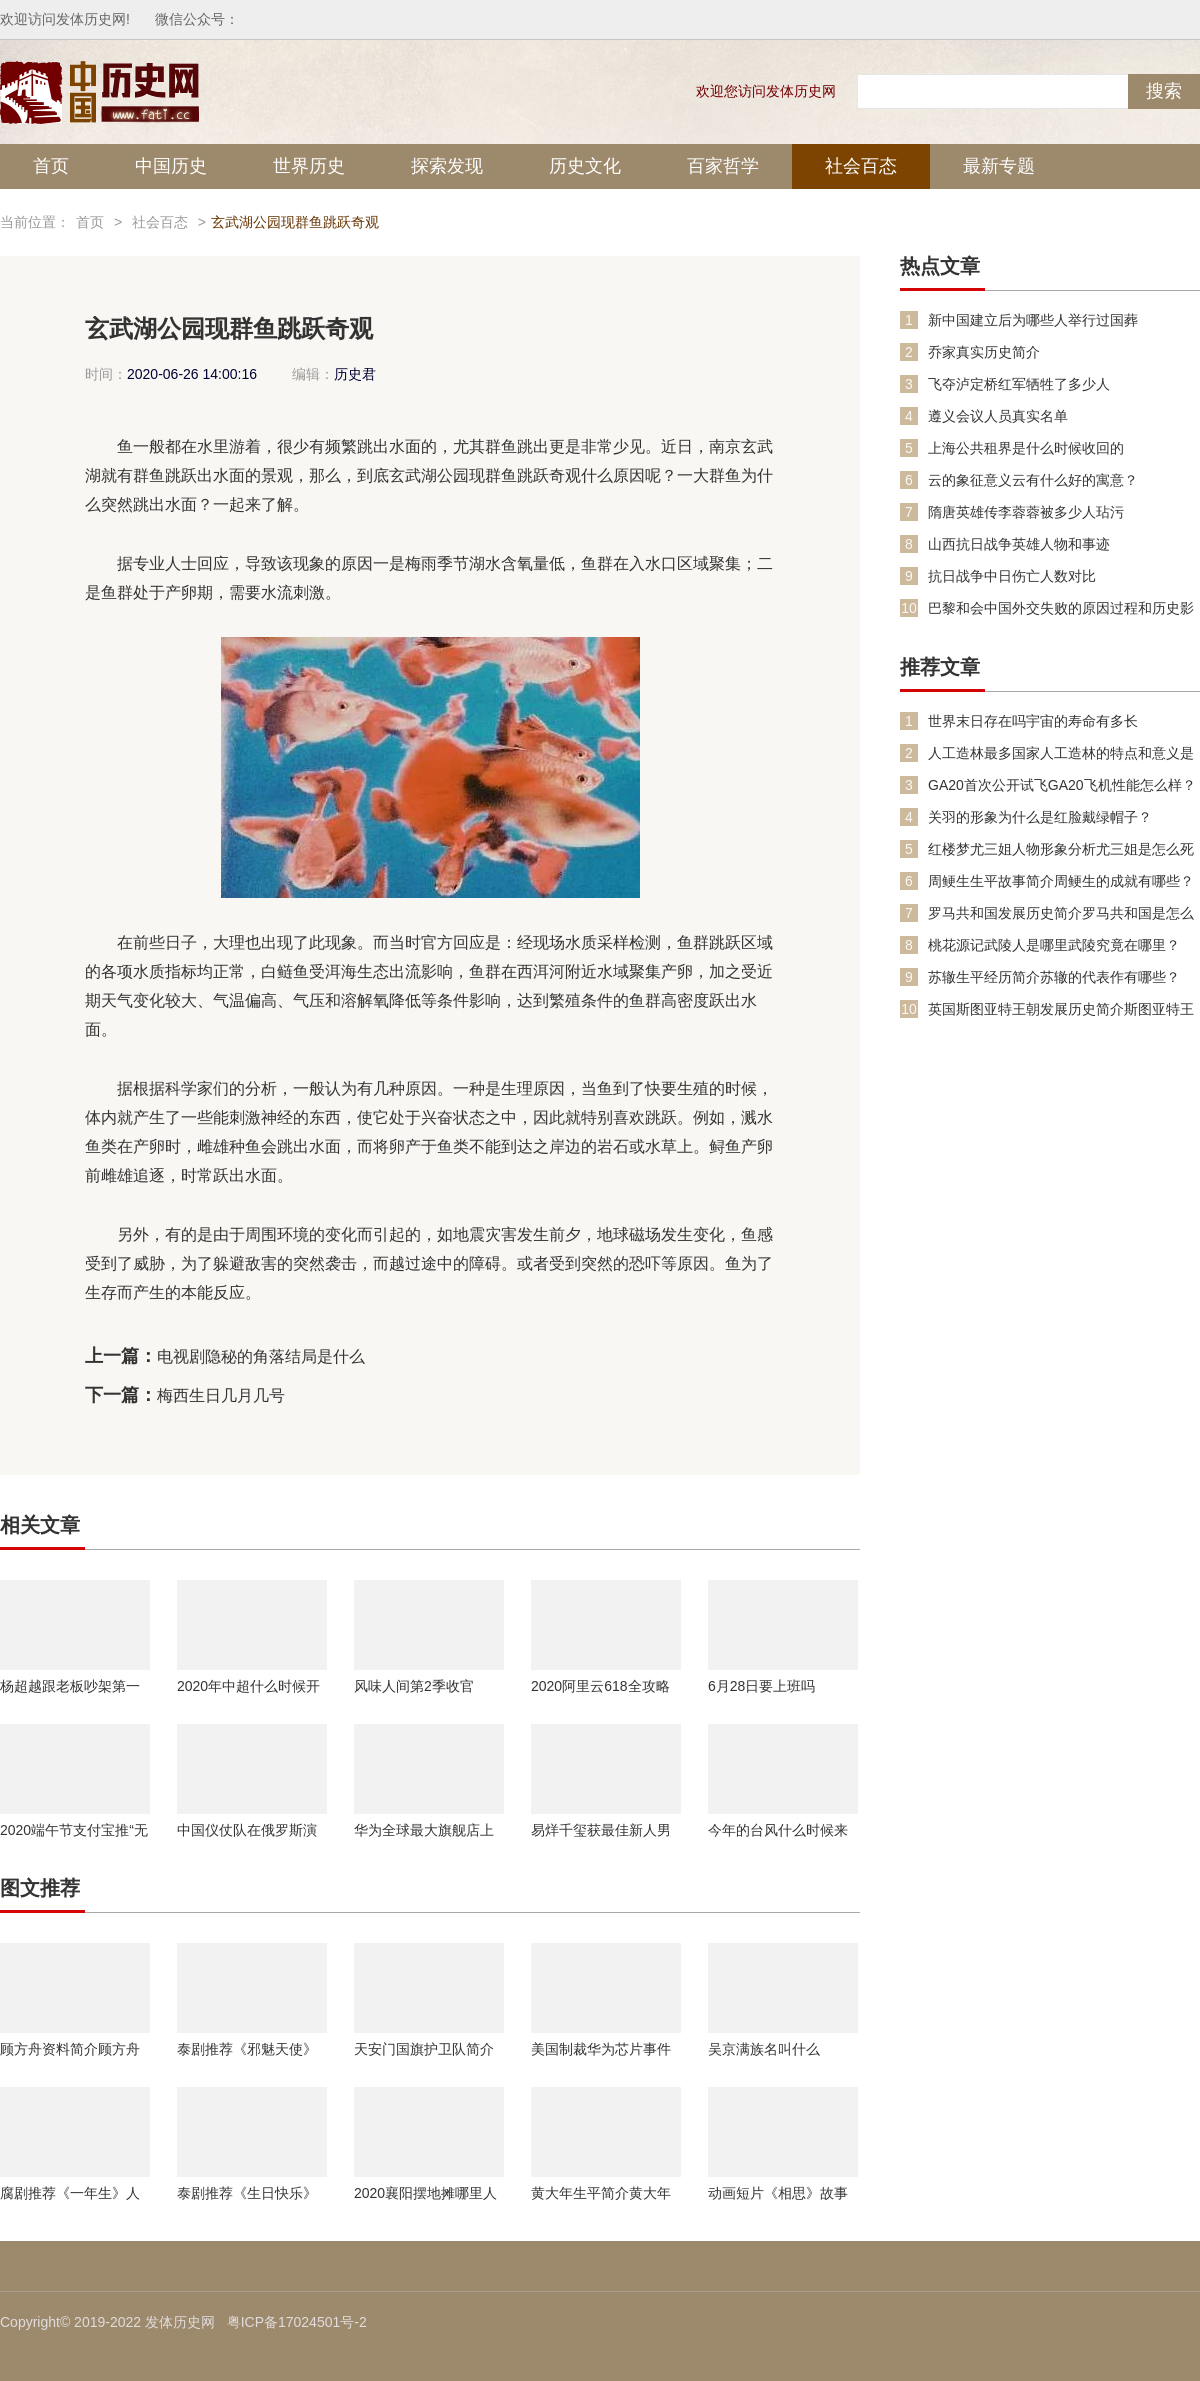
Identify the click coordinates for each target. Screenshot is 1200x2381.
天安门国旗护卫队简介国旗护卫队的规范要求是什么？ (424, 2049)
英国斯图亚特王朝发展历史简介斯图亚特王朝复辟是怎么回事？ (1061, 1009)
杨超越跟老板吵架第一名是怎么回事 (70, 1686)
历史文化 (585, 166)
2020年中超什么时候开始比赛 (248, 1686)
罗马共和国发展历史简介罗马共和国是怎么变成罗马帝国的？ (1061, 913)
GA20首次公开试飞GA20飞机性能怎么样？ (1062, 785)
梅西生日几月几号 (221, 1395)
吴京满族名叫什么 (764, 2049)
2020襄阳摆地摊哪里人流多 (425, 2193)
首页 (51, 166)
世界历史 (309, 166)
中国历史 (171, 166)
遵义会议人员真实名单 (998, 416)
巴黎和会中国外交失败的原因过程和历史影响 (1061, 608)
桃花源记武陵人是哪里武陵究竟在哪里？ (1054, 945)
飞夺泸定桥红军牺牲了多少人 (1019, 384)
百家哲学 (723, 166)
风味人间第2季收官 (414, 1686)
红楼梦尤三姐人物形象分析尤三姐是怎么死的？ (1061, 849)
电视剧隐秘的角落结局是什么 (261, 1356)
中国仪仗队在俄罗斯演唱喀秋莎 (247, 1830)
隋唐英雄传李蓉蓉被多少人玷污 (1026, 512)
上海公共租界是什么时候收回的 (1026, 448)
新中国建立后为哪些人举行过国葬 (1033, 320)
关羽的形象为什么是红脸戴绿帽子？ (1040, 817)
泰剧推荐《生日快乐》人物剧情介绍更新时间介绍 (247, 2193)
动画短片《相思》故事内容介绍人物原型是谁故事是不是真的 (778, 2193)
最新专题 (999, 166)
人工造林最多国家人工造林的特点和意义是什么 (1061, 753)
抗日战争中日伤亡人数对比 (1012, 576)
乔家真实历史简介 (984, 352)
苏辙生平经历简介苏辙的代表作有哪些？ (1054, 977)
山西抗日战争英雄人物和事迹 (1019, 544)
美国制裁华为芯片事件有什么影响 (601, 2049)
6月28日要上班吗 (761, 1686)
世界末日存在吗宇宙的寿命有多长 (1033, 721)
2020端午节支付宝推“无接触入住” (74, 1830)
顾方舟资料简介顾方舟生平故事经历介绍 (70, 2049)
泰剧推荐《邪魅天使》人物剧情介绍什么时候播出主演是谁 (247, 2049)
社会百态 (861, 166)
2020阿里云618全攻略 (600, 1686)
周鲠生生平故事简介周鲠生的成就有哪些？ (1061, 881)
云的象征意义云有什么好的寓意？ (1033, 480)
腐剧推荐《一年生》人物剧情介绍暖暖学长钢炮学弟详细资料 (70, 2193)
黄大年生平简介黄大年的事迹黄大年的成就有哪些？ (601, 2193)
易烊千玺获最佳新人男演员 (601, 1830)
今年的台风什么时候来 (778, 1830)
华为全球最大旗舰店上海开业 (424, 1830)
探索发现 (447, 166)
